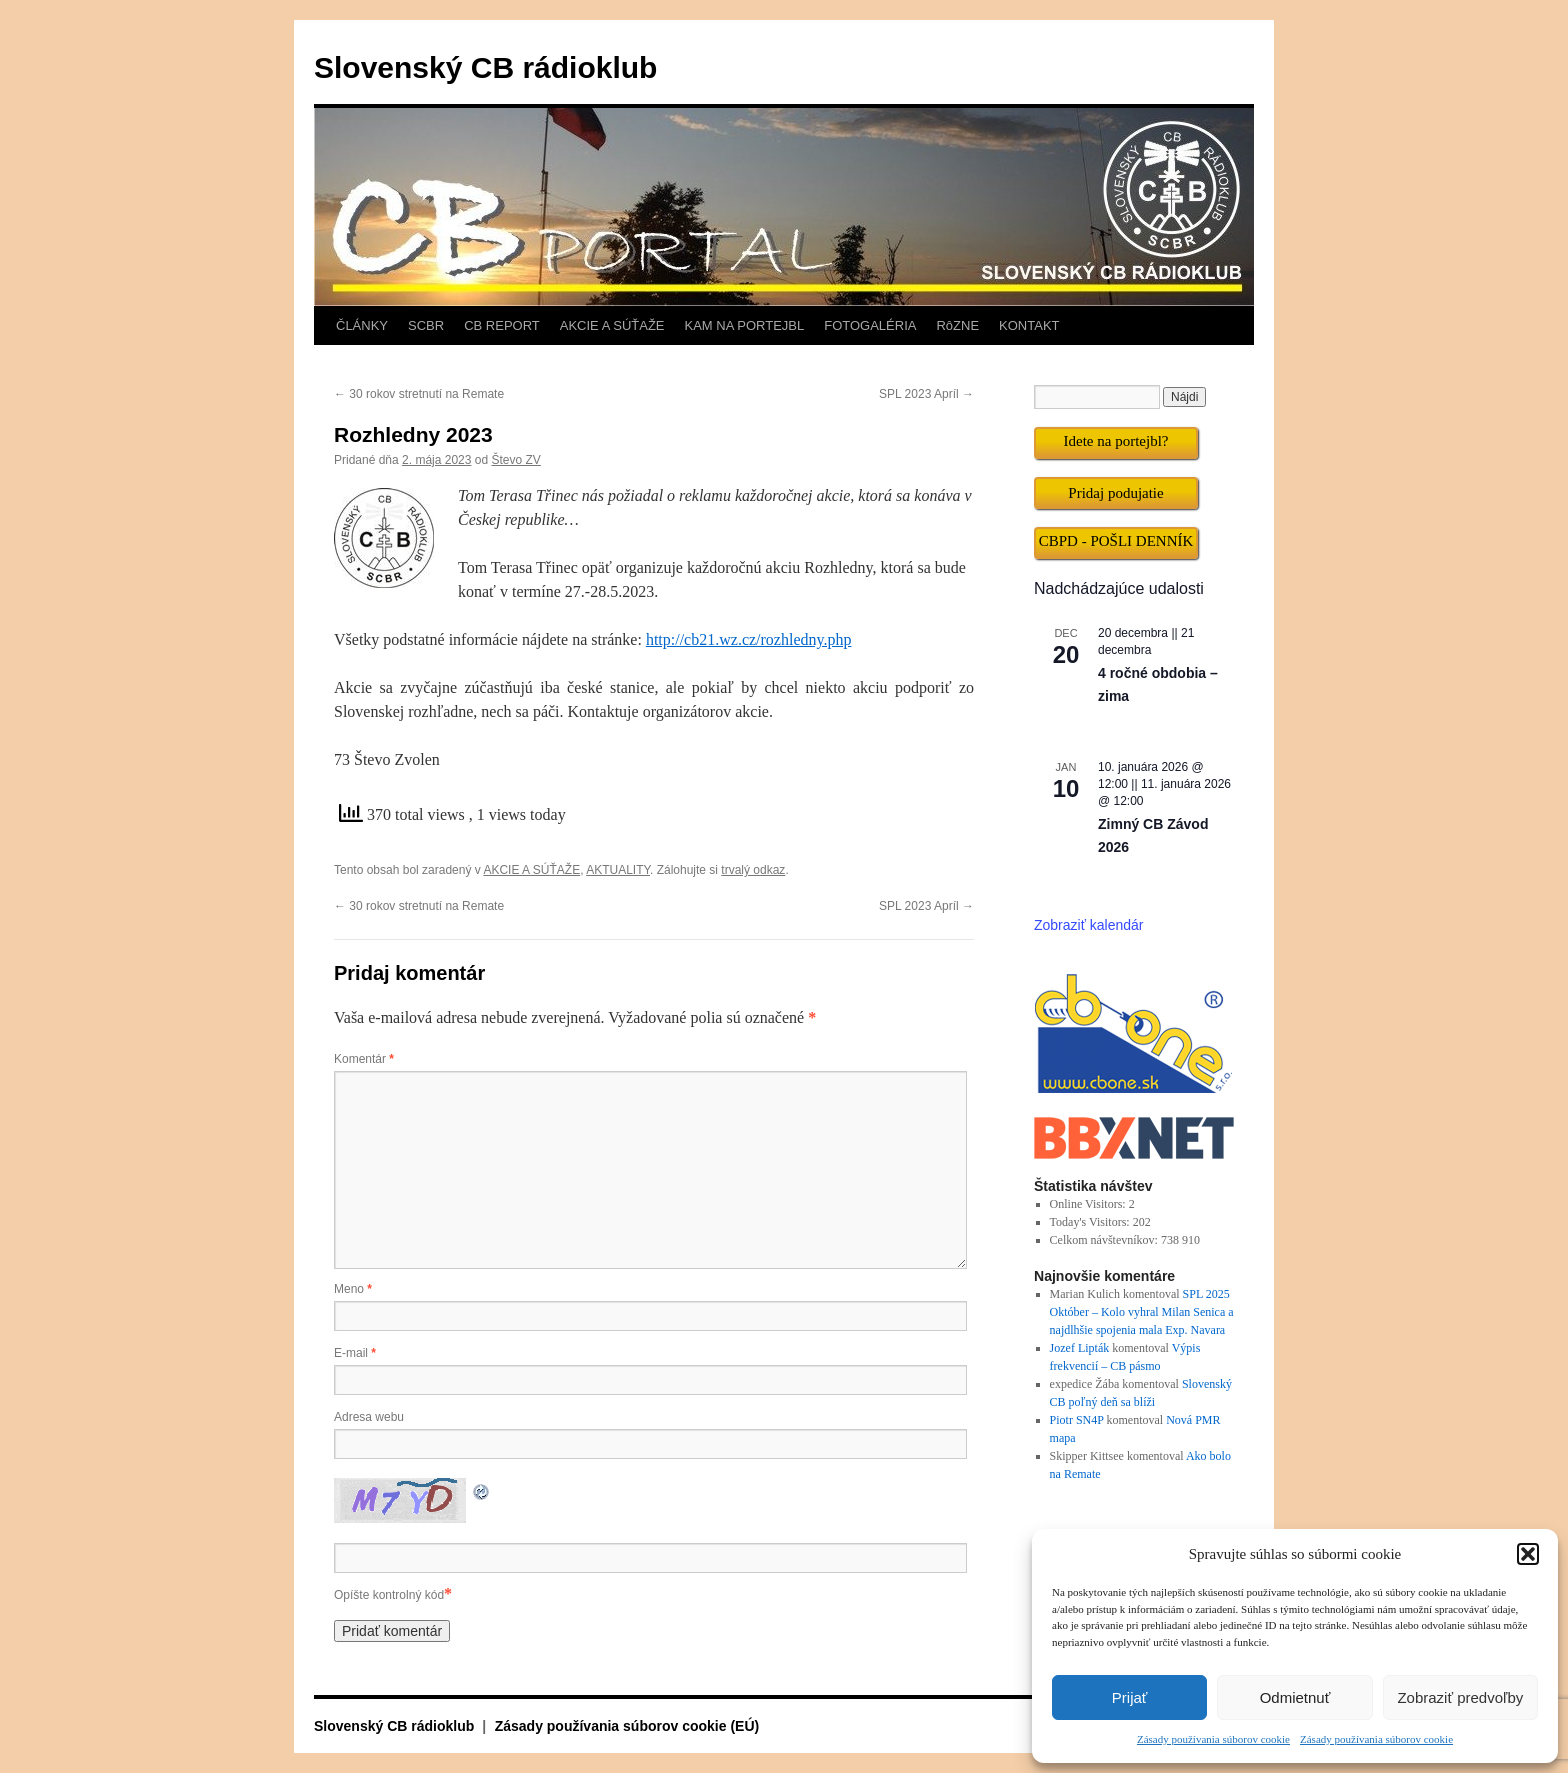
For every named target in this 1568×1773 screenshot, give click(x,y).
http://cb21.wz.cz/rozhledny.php (749, 639)
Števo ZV (516, 460)
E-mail (355, 1353)
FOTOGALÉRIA (870, 325)
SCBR (426, 325)
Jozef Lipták (1080, 1348)
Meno (353, 1289)
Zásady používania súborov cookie (1213, 1739)
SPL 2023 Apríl (926, 394)
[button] (1528, 1554)
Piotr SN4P (1077, 1420)
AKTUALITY (618, 870)
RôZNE (957, 325)
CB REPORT (502, 325)
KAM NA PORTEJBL (745, 325)
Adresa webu (369, 1417)
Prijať (1130, 1697)
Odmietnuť (1295, 1697)
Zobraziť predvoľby (1460, 1697)
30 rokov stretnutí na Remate (419, 394)
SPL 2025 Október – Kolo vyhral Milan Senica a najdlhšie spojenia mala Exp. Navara (1142, 1312)
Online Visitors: (1089, 1204)
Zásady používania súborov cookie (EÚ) (627, 1726)
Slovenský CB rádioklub (485, 67)
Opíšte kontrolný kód (389, 1595)
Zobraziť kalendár (1089, 925)
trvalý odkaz (753, 870)
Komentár (364, 1059)
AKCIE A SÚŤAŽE (612, 325)
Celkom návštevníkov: (1105, 1240)
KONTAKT (1029, 325)
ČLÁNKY (362, 325)
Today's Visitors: (1091, 1222)
